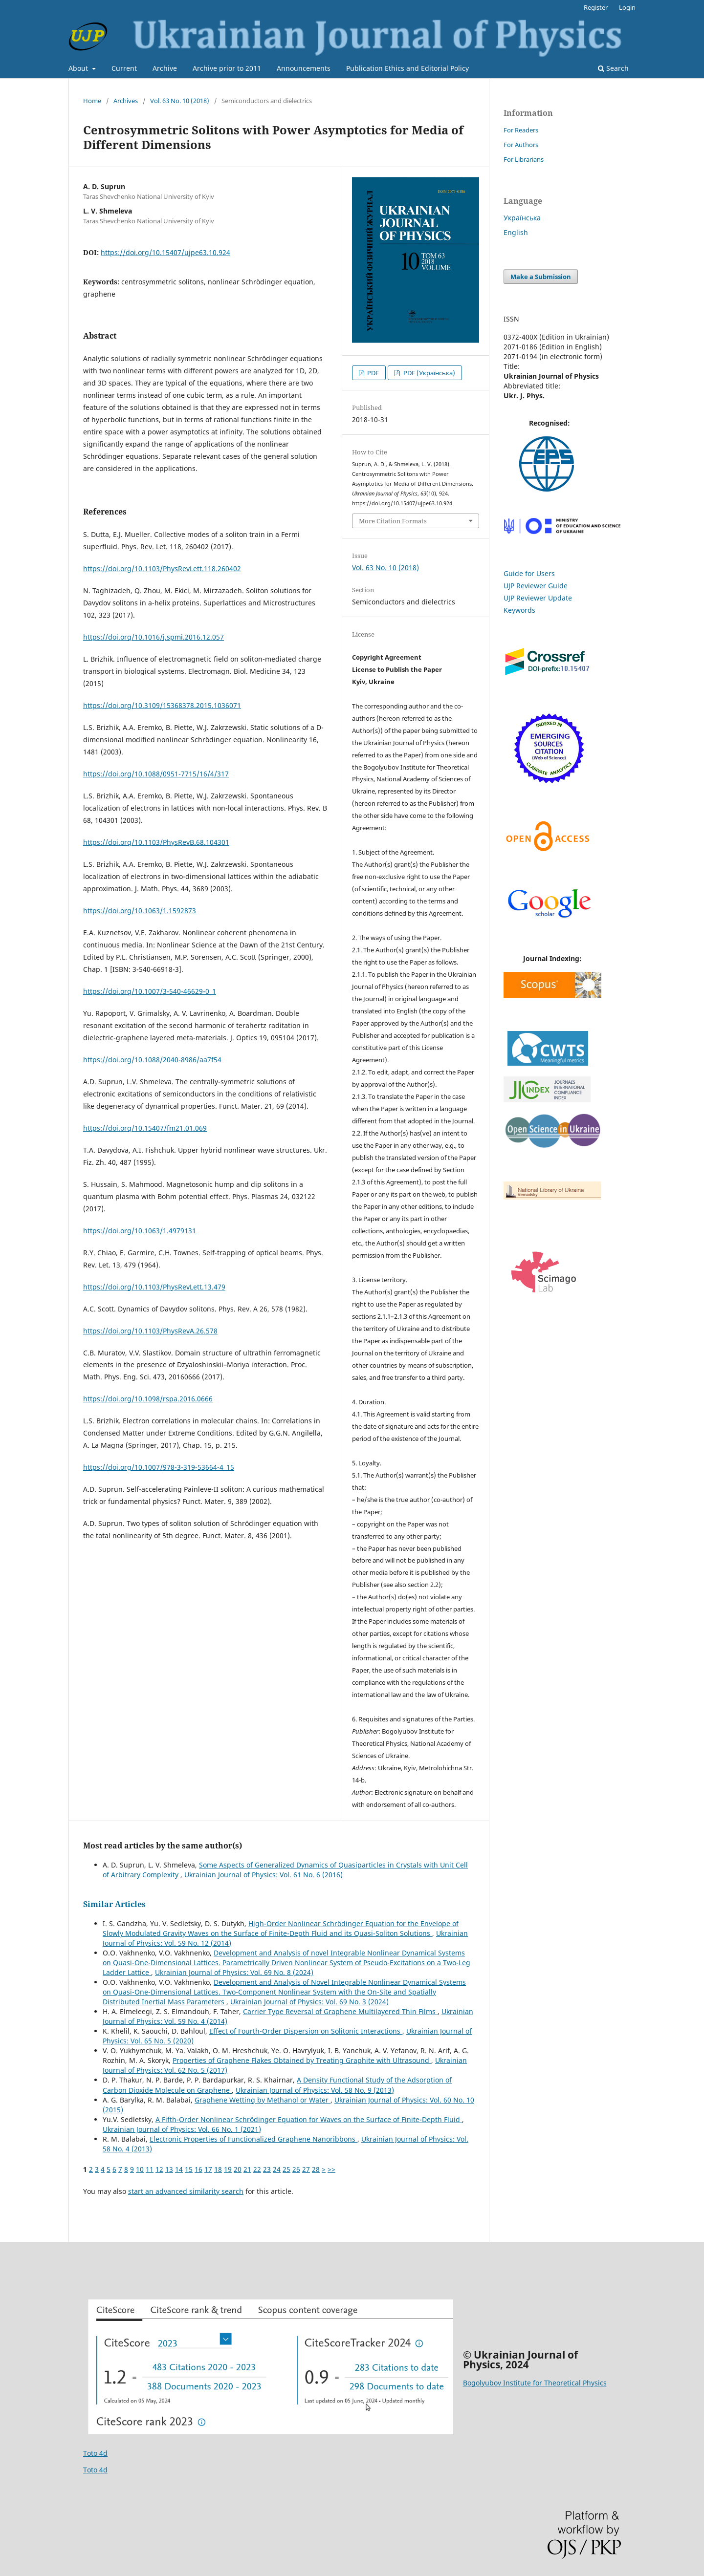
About (79, 68)
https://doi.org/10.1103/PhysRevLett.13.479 (154, 1286)
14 (179, 2169)
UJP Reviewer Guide (536, 585)
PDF (372, 372)
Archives (125, 100)
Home (92, 100)
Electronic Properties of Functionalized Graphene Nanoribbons (253, 2139)
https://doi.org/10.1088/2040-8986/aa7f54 (152, 1059)
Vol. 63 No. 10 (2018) (179, 100)
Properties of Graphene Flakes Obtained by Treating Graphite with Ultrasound (302, 2060)
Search (613, 68)
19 (228, 2169)
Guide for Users (529, 573)
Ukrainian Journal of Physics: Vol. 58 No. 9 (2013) (315, 2090)
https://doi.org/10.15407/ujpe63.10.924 (165, 252)
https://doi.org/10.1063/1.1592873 (139, 910)
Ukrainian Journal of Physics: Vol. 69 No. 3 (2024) (309, 2001)
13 (169, 2169)
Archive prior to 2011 (227, 68)
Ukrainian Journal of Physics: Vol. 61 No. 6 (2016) (263, 1874)
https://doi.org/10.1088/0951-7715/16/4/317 (156, 773)
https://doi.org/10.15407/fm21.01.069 (145, 1128)
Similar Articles (114, 1904)
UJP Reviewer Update (538, 597)
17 (208, 2169)
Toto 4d (95, 2453)
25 (286, 2169)
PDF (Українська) (428, 372)
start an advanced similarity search (185, 2191)
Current (124, 68)
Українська (522, 217)
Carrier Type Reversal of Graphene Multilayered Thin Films (340, 2011)
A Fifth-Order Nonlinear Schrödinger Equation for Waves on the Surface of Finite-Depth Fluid (308, 2119)
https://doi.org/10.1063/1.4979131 (139, 1230)
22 (257, 2169)
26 (296, 2169)
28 (316, 2169)
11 (150, 2169)
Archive (165, 68)
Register (596, 7)
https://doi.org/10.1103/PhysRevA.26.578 (150, 1330)
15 (189, 2169)
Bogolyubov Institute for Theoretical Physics (535, 2382)
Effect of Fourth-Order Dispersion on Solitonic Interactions (305, 2031)
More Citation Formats (393, 520)
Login (627, 7)
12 (159, 2169)
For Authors (521, 144)
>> (331, 2169)
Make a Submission (540, 276)
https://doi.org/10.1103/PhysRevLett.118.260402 (162, 568)
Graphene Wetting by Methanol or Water (262, 2099)
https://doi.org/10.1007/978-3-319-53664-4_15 (158, 1467)
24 (277, 2169)
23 (267, 2169)
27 (306, 2169)
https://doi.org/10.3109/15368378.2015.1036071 (162, 705)
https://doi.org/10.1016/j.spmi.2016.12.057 (153, 637)
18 (218, 2169)
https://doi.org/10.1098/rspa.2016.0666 (148, 1398)
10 (140, 2169)
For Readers (521, 130)
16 (198, 2169)
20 (238, 2169)
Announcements (303, 68)
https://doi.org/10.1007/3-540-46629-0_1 (149, 991)
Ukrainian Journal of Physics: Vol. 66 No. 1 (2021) (182, 2129)
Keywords (519, 610)
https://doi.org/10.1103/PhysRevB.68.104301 (156, 842)
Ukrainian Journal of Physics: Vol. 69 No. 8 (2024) (234, 1972)
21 (247, 2169)
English (516, 232)
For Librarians (524, 159)
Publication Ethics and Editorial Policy (407, 68)
